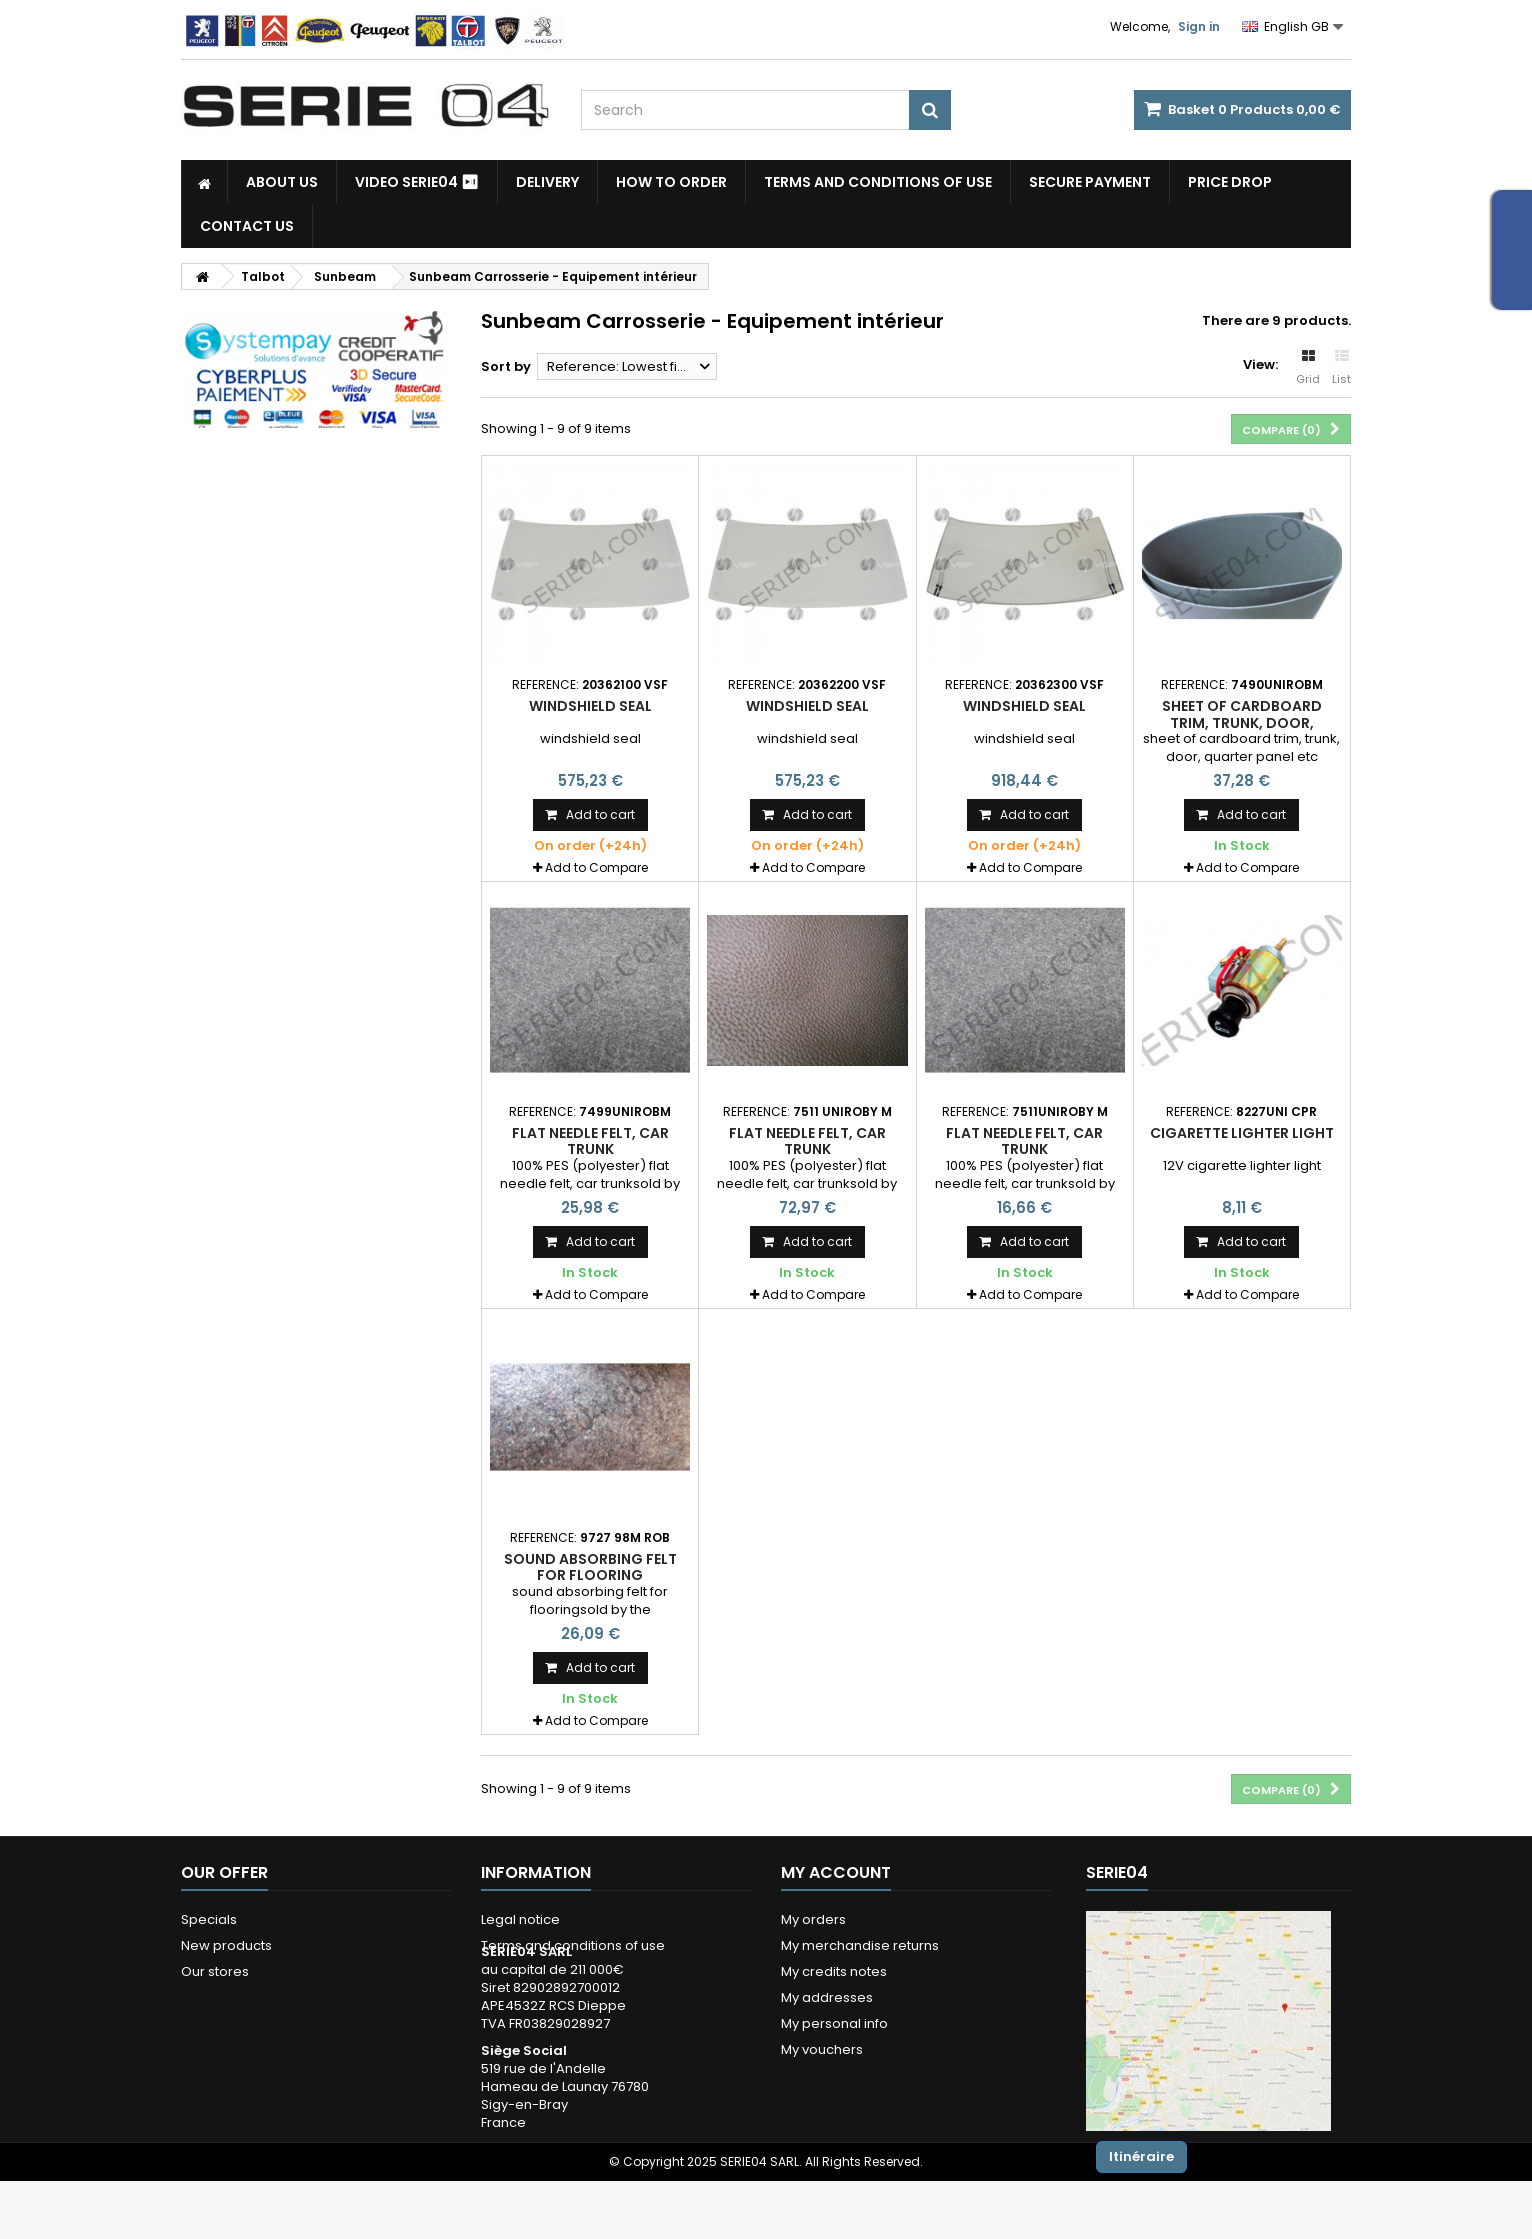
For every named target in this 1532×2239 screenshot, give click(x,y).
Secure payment (1090, 182)
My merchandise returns (860, 1945)
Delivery (547, 182)
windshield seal (590, 706)
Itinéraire (1141, 2156)
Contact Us (247, 226)
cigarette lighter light (1242, 1133)
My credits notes (834, 1971)
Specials (209, 1919)
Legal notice (520, 1919)
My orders (813, 1919)
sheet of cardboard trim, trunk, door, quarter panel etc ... (1242, 722)
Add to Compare (596, 867)
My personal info (834, 2023)
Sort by (506, 366)
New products (226, 1945)
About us (282, 182)
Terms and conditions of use (878, 182)
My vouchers (822, 2049)
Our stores (215, 1971)
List (1341, 368)
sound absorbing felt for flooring (590, 1567)
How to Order (671, 182)
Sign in (1199, 26)
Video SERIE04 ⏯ (417, 182)
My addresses (827, 1997)
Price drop (1230, 182)
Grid (1308, 368)
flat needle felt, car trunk (590, 1141)
